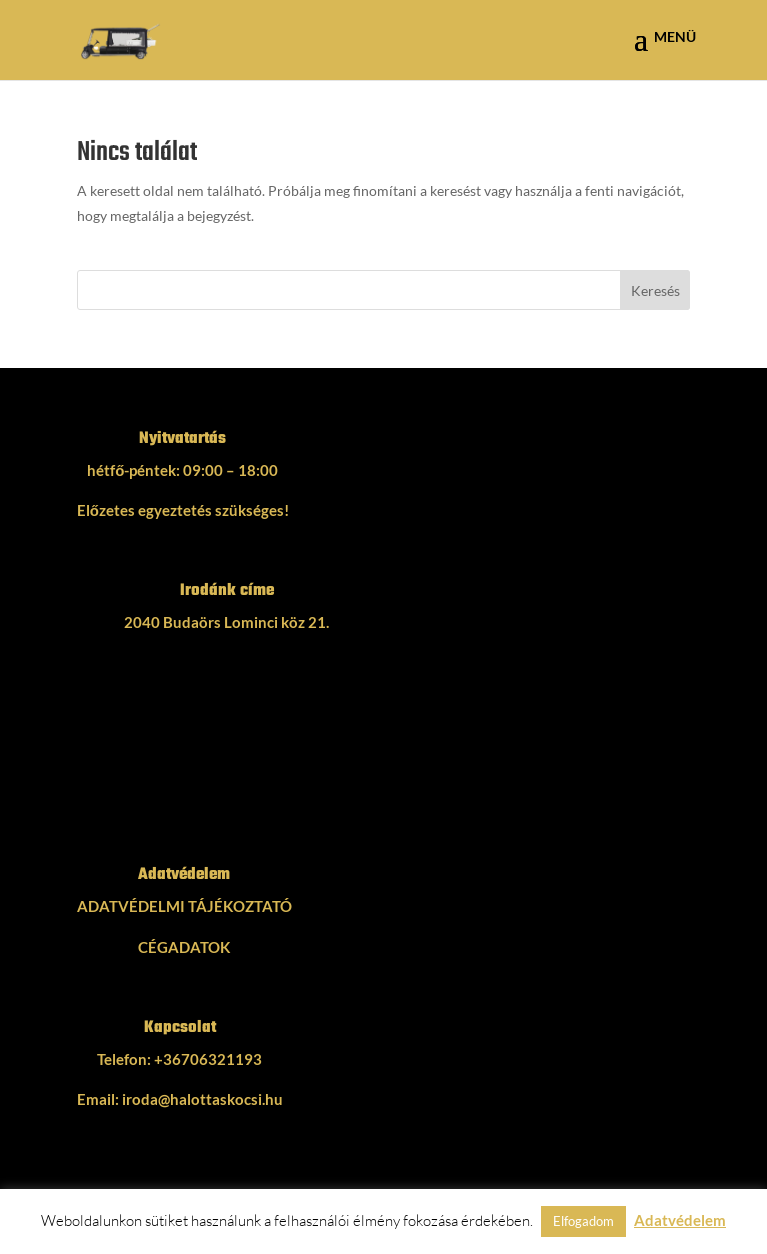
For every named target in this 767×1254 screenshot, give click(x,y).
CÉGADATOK (184, 947)
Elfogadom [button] (583, 1221)
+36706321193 (208, 1059)
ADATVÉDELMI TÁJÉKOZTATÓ (184, 906)
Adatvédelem (680, 1220)
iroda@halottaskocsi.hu (202, 1099)
